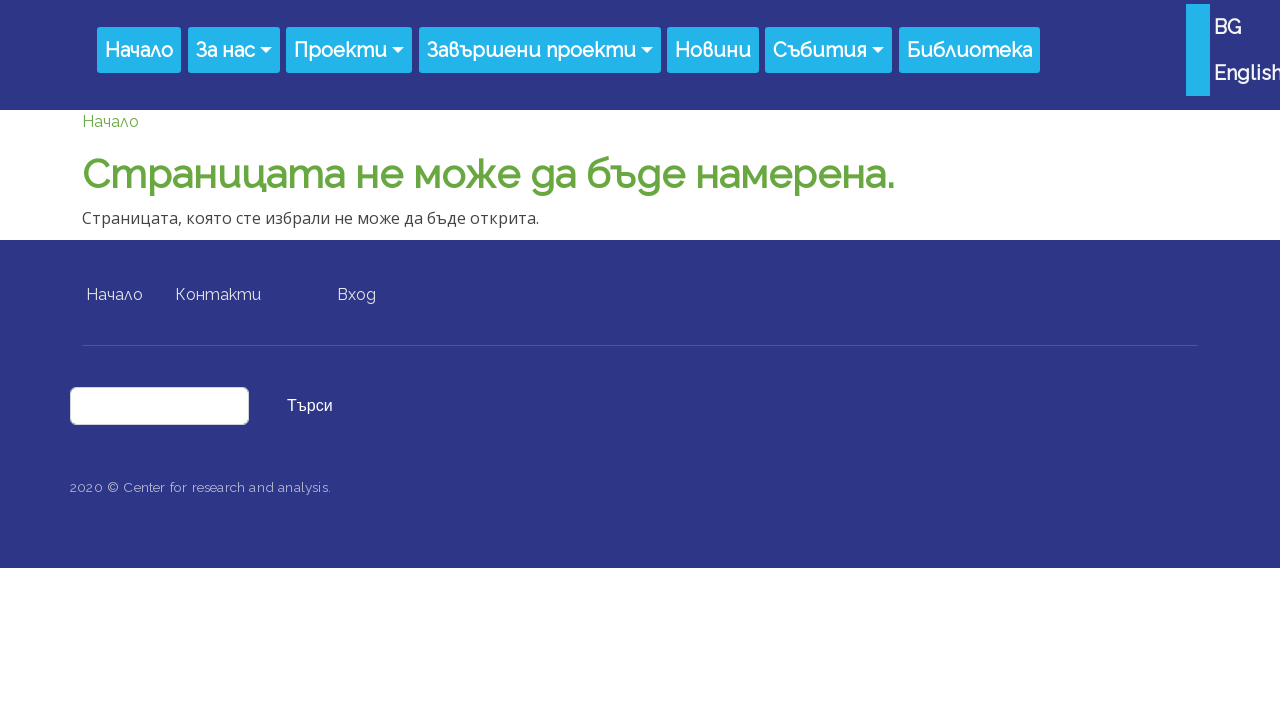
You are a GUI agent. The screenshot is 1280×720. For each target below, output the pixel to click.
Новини (713, 50)
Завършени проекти (531, 50)
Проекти (340, 50)
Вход (356, 294)
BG (1227, 27)
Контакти (218, 294)
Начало (139, 50)
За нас (225, 50)
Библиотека (969, 50)
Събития (820, 50)
